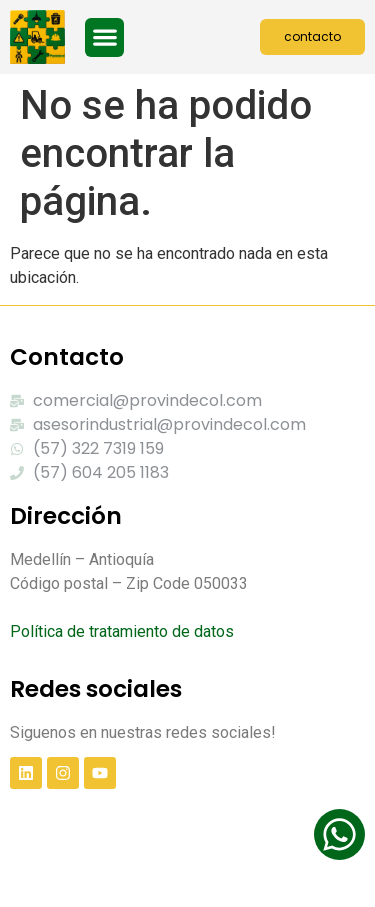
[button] (104, 37)
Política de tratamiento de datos (122, 631)
